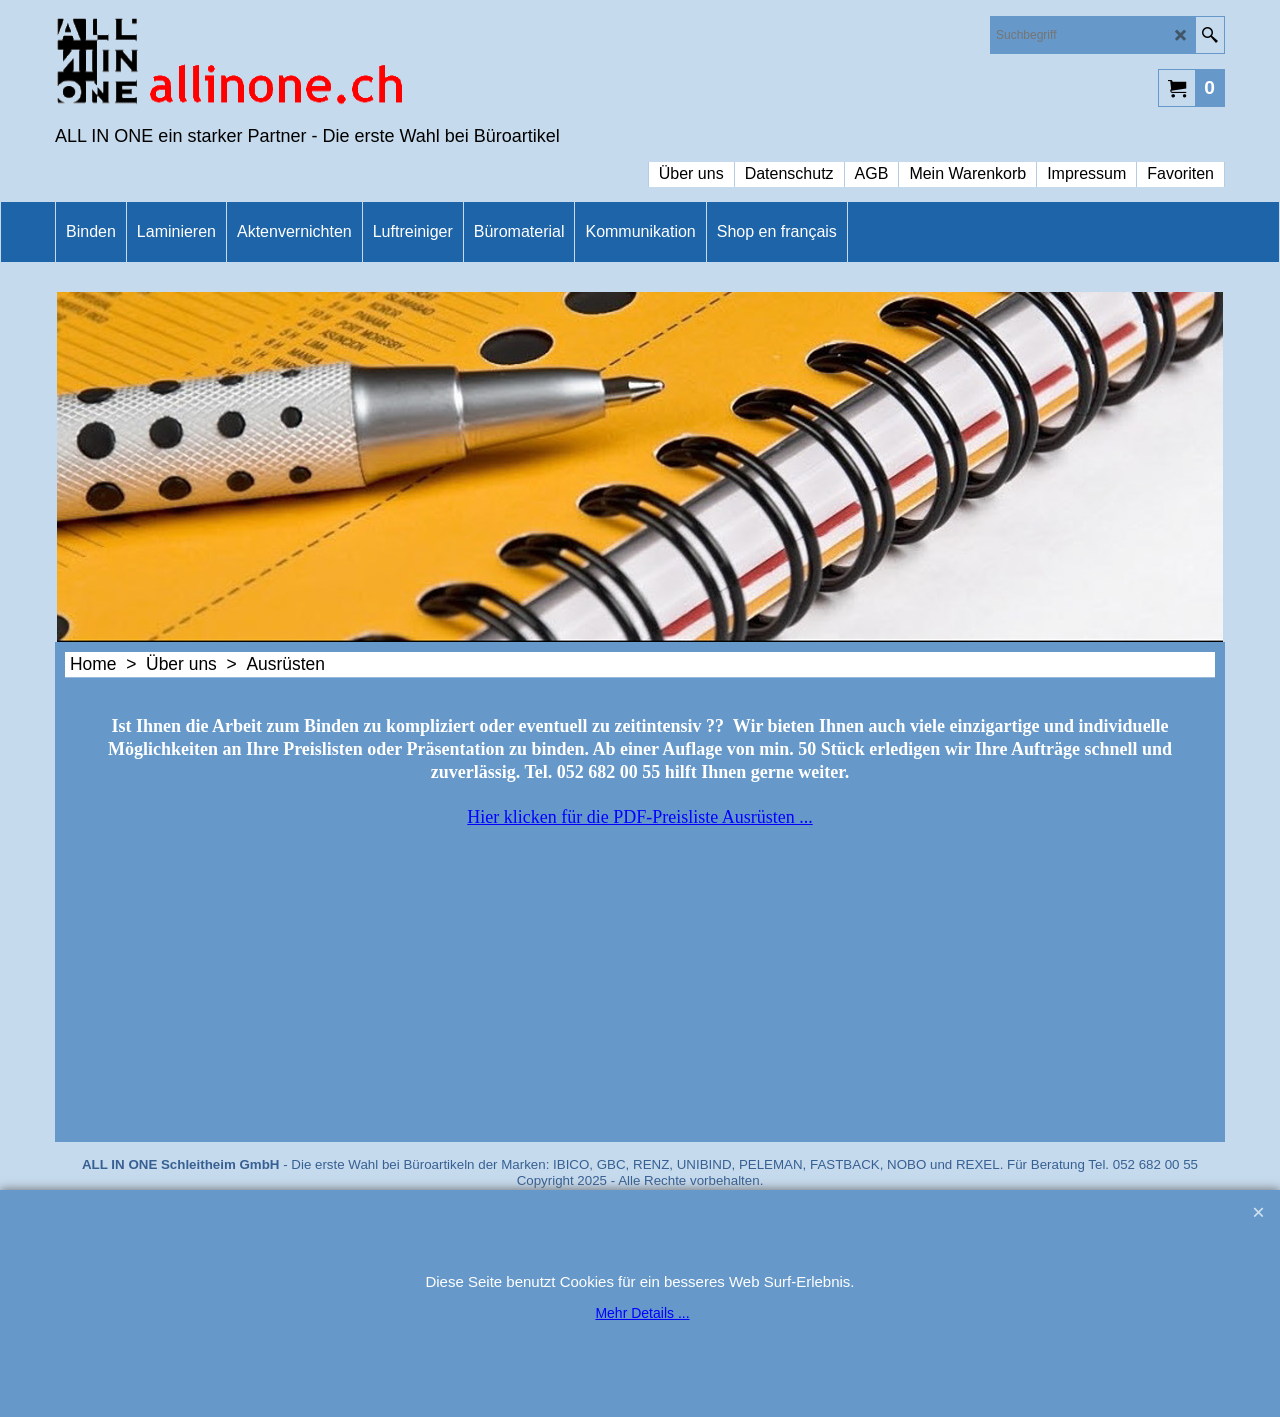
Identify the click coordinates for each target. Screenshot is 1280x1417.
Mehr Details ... (642, 1313)
